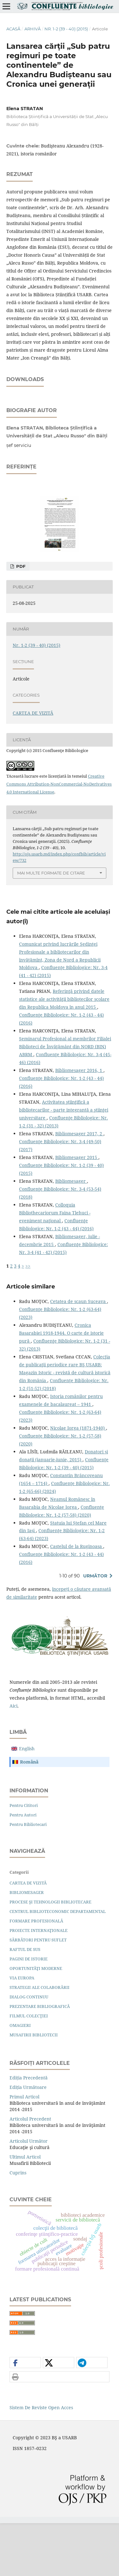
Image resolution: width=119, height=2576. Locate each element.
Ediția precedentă (29, 2131)
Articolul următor (29, 2194)
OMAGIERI (20, 2078)
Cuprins (18, 2225)
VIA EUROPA (22, 2031)
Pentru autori (23, 1868)
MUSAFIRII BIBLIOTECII (34, 2087)
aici (13, 1759)
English (27, 1801)
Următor (95, 1629)
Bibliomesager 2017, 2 (79, 1186)
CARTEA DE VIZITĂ (33, 766)
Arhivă (32, 28)
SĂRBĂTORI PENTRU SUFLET (38, 1993)
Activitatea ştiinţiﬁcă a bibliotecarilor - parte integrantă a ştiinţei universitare (63, 1163)
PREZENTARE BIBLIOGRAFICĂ (40, 2059)
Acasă (13, 28)
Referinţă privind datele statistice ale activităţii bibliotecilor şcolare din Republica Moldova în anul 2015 (64, 1052)
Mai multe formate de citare (51, 925)
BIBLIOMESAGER (27, 1945)
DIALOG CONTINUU (29, 2050)
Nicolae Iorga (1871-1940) (78, 1481)
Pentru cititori (24, 1858)
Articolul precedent (30, 2172)
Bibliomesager (71, 1234)
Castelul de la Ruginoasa (76, 1599)
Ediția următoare (28, 2140)
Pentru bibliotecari (28, 1877)
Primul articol (24, 2150)
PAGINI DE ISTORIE (29, 2012)
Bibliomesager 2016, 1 (79, 1123)
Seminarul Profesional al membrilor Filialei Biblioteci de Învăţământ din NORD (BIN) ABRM (65, 1099)
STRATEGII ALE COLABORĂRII (39, 2040)
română (29, 1815)
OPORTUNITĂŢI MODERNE (36, 2021)
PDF (20, 619)
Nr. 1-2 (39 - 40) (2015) (66, 28)
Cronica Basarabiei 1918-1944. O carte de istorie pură (61, 1386)
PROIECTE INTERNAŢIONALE (39, 1983)
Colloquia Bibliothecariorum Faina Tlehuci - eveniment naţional (54, 1265)
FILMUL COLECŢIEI (29, 2068)
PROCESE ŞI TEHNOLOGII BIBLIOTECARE (50, 1955)
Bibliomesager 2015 (76, 1210)
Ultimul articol (25, 2210)
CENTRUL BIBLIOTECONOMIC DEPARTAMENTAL (58, 1964)
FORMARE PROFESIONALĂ (36, 1974)
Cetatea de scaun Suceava (78, 1354)
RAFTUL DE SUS (25, 2002)
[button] (25, 2415)
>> (27, 1319)
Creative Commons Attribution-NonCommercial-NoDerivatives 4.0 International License (59, 837)
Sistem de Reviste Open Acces (41, 2460)
